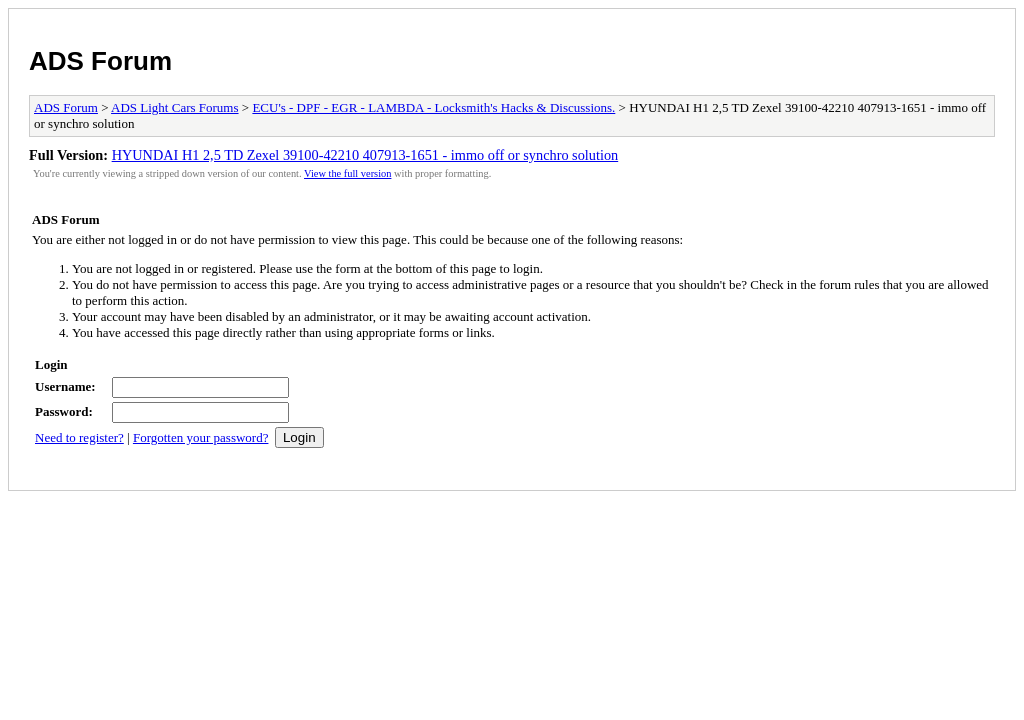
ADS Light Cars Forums (174, 107)
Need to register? (79, 437)
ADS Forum (100, 61)
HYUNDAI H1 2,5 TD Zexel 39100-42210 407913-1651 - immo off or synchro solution (365, 155)
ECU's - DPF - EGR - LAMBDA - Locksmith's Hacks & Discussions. (433, 107)
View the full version (347, 173)
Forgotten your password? (201, 437)
